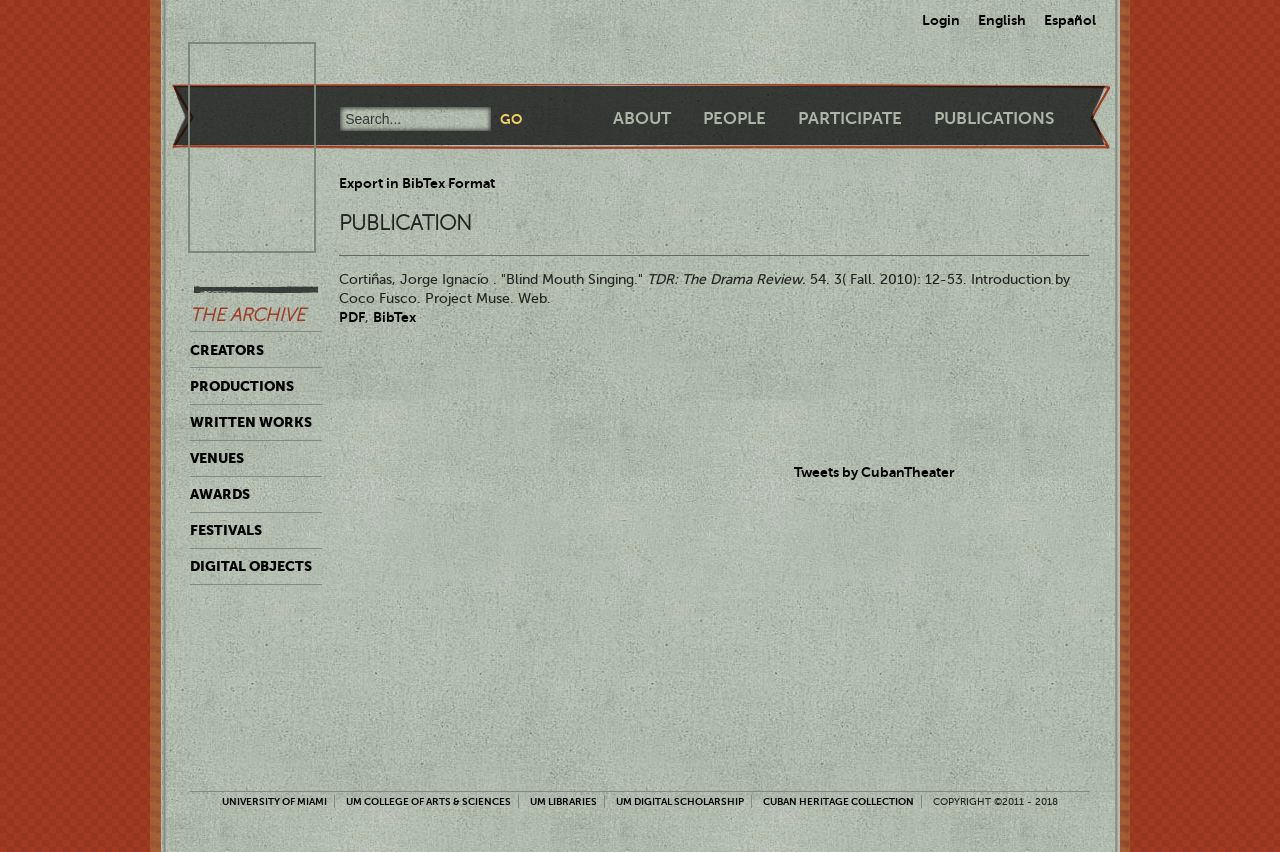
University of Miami (274, 801)
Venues (217, 458)
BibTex (394, 317)
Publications (994, 118)
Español (1070, 20)
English (1002, 20)
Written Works (251, 422)
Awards (220, 494)
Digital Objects (251, 566)
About (642, 118)
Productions (242, 386)
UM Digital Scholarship (680, 801)
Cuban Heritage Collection (838, 801)
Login (941, 20)
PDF (352, 317)
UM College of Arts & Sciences (428, 801)
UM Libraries (563, 801)
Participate (850, 118)
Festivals (226, 530)
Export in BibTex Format (417, 183)
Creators (227, 350)
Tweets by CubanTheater (874, 472)
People (734, 118)
